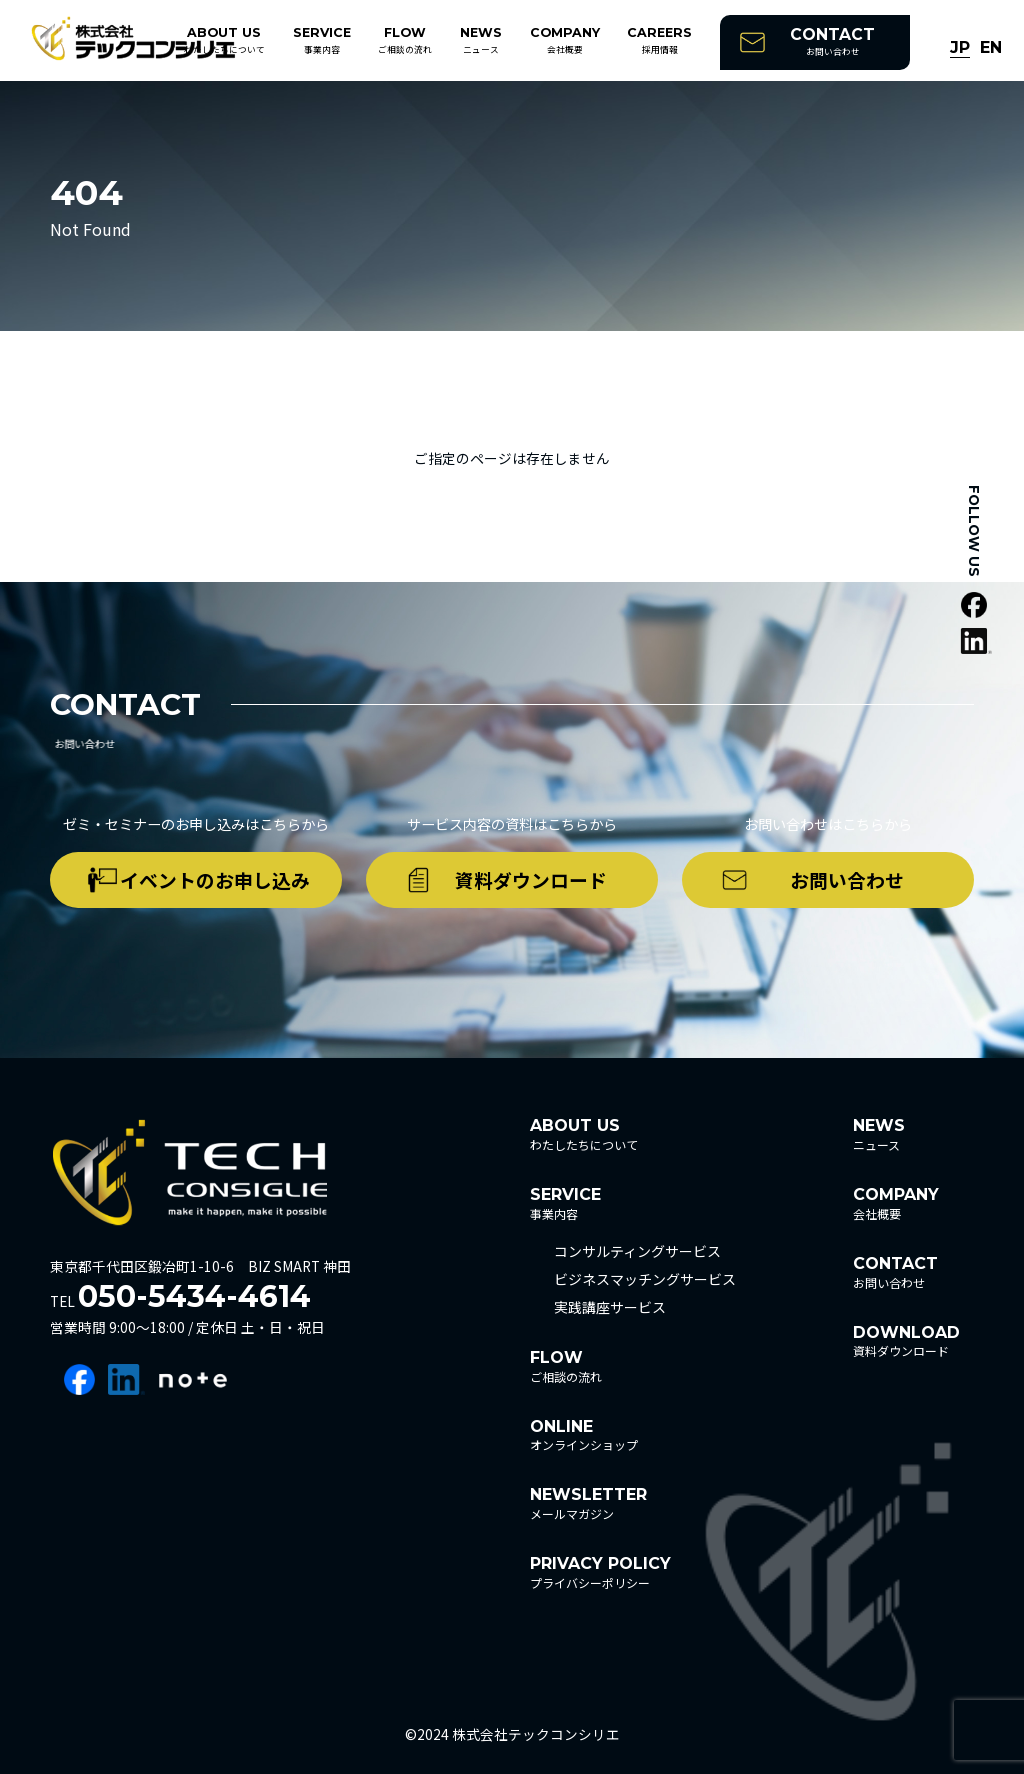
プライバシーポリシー (600, 1572)
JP (960, 48)
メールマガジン (588, 1503)
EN (991, 48)
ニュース (481, 40)
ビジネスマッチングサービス (645, 1279)
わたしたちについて (224, 40)
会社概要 (565, 40)
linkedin (126, 1379)
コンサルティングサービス (637, 1251)
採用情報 (659, 40)
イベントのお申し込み (215, 879)
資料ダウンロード (531, 879)
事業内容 (322, 40)
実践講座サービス (610, 1307)
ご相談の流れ (405, 40)
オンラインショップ (584, 1435)
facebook (79, 1379)
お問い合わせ (832, 41)
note (193, 1379)
